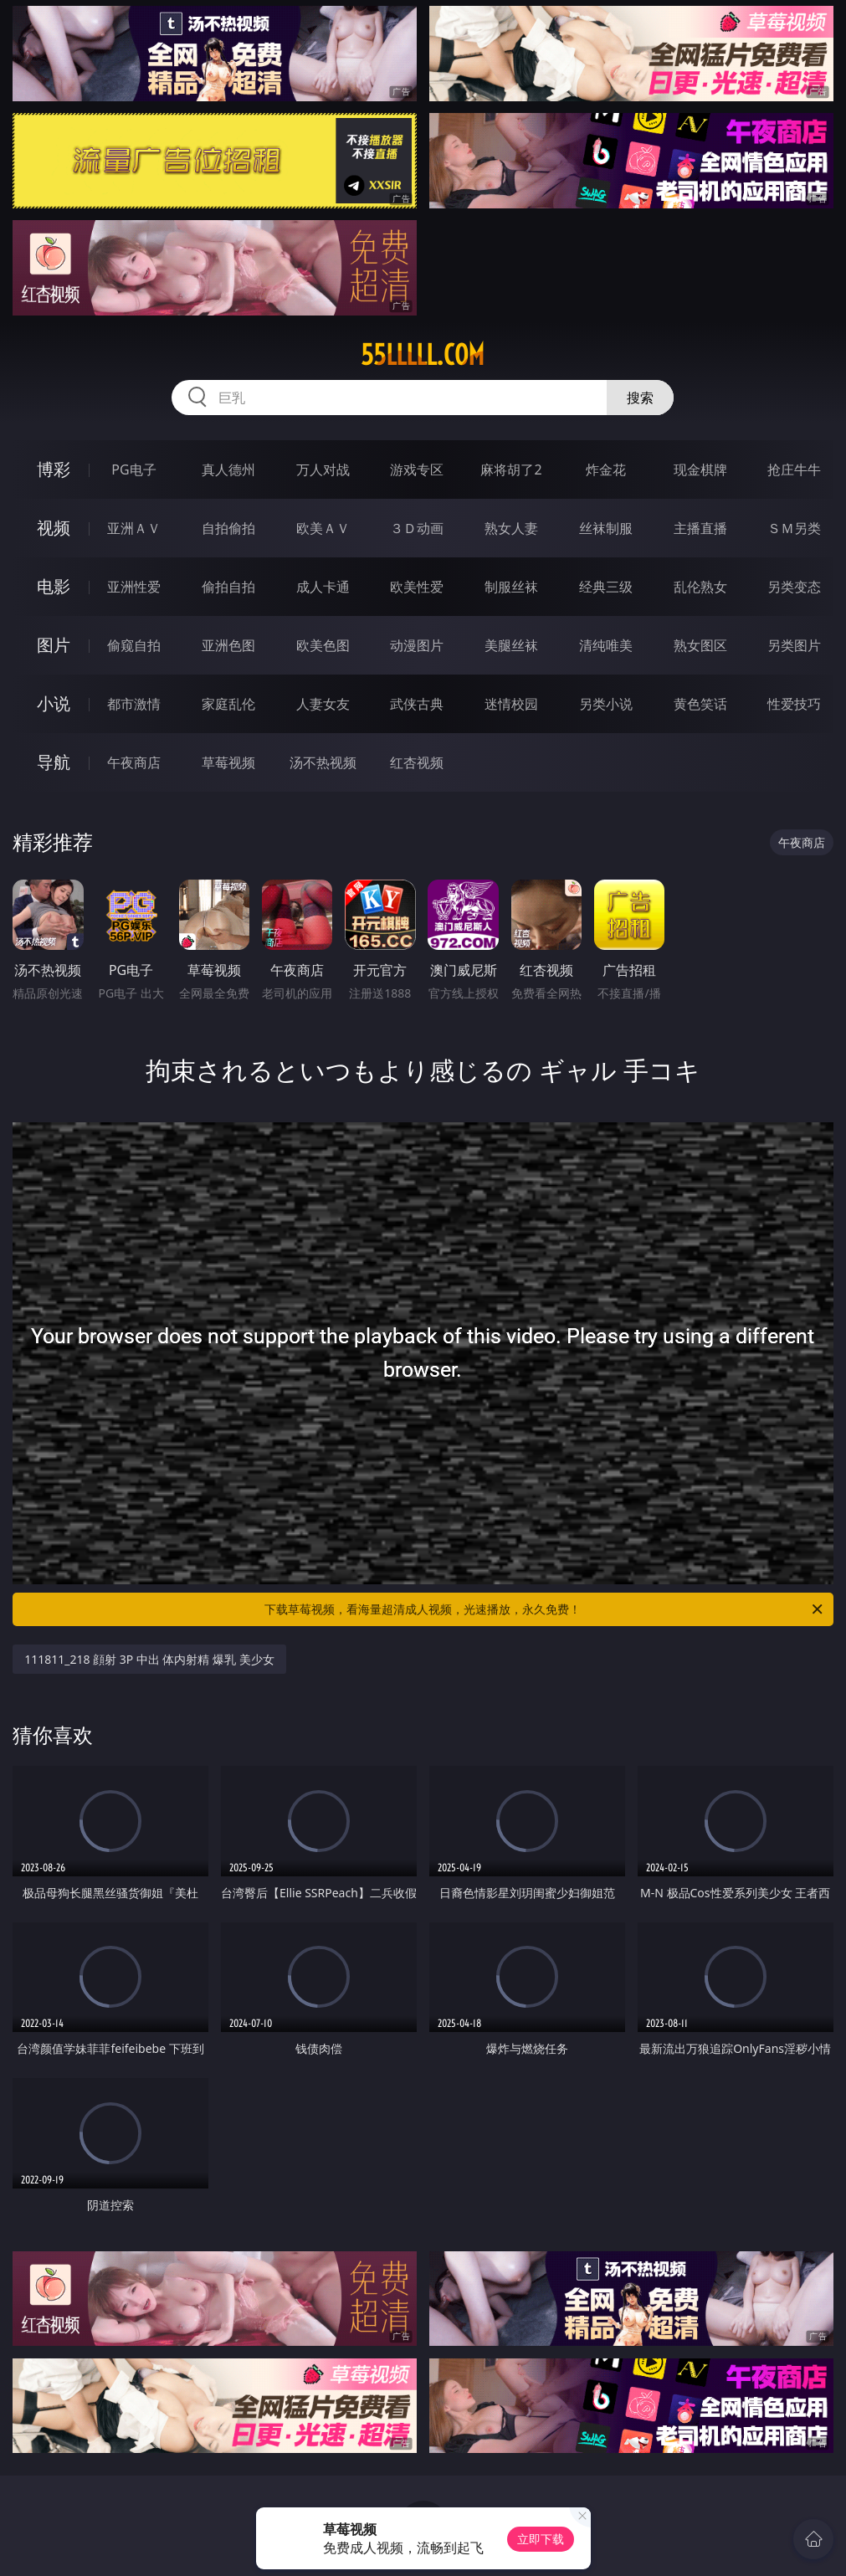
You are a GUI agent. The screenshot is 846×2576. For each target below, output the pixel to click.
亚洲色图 (228, 645)
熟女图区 (700, 645)
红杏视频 (417, 762)
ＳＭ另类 (794, 528)
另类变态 (794, 586)
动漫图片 (417, 645)
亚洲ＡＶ (134, 528)
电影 (53, 586)
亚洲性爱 (134, 586)
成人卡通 (323, 586)
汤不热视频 (323, 762)
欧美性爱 (417, 586)
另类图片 (794, 645)
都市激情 (134, 704)
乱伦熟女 (700, 586)
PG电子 (133, 469)
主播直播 (700, 528)
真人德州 (228, 469)
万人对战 (323, 469)
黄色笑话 (700, 704)
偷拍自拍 (228, 586)
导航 (53, 762)
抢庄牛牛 (794, 469)
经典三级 (606, 586)
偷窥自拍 (134, 645)
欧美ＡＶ (323, 528)
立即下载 (540, 2539)
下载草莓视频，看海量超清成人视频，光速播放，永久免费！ (544, 1609)
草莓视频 (228, 762)
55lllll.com (423, 355)
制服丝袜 (511, 586)
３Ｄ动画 (417, 528)
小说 (53, 703)
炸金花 (606, 469)
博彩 (53, 469)
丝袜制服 (606, 528)
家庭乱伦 (228, 704)
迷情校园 (511, 704)
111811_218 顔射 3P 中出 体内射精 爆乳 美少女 (149, 1659)
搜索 (640, 397)
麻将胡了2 (510, 469)
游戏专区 (417, 469)
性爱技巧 (794, 704)
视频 (53, 527)
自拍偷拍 (228, 528)
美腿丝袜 (511, 645)
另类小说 (606, 704)
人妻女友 (323, 704)
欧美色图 (323, 645)
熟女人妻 (511, 528)
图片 (53, 645)
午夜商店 (134, 762)
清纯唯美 (606, 645)
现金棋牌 (700, 469)
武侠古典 (417, 704)
